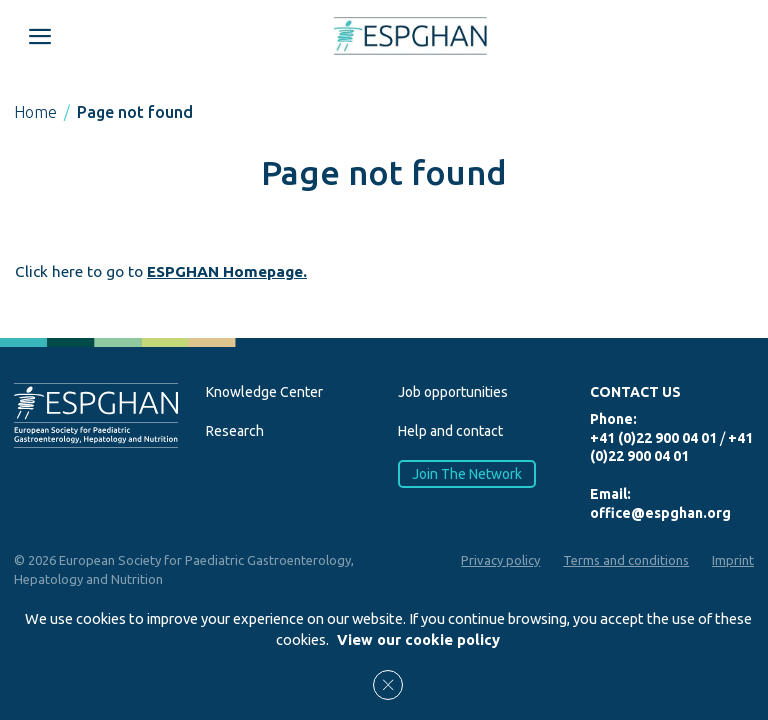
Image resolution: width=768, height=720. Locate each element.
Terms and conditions (626, 560)
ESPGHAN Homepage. (227, 271)
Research (235, 431)
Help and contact (450, 431)
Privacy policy (500, 560)
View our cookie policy (418, 639)
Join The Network (467, 473)
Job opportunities (453, 392)
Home (35, 112)
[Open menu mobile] (40, 36)
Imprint (733, 560)
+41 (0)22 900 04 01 (653, 438)
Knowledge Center (264, 392)
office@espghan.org (660, 513)
